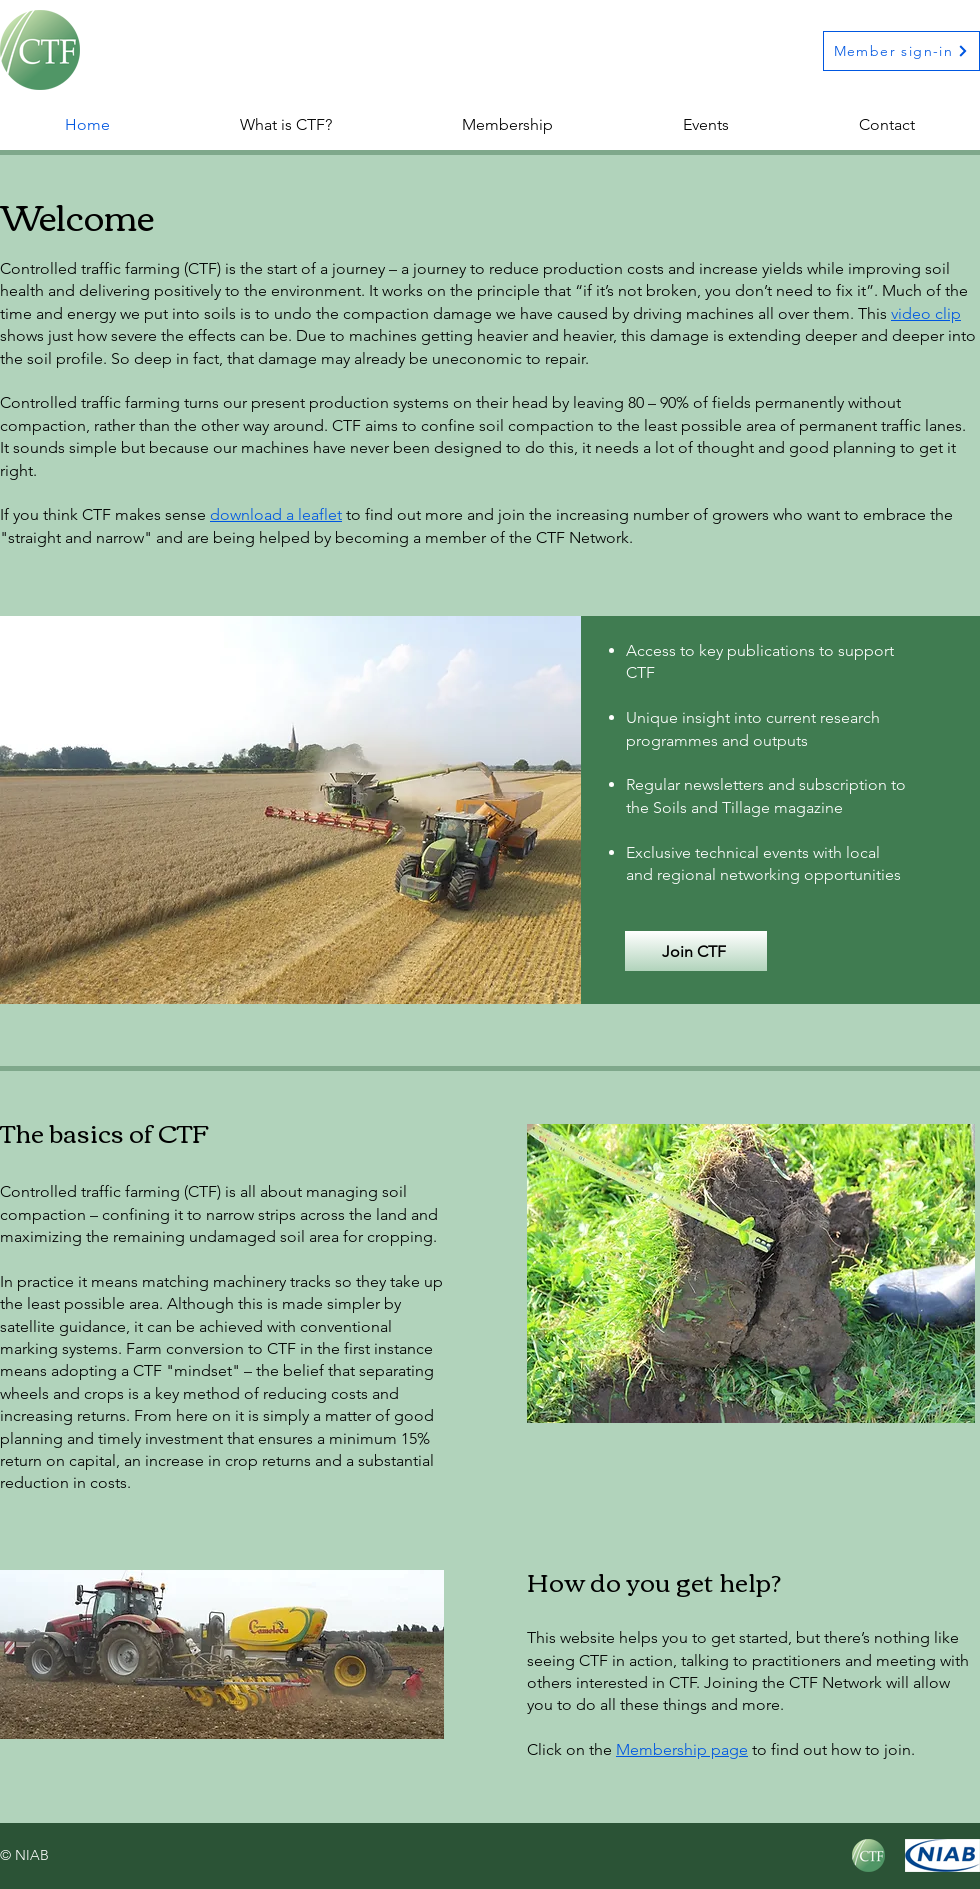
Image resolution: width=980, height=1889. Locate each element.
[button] (507, 125)
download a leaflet (276, 514)
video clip (926, 313)
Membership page (682, 1749)
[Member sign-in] (901, 51)
